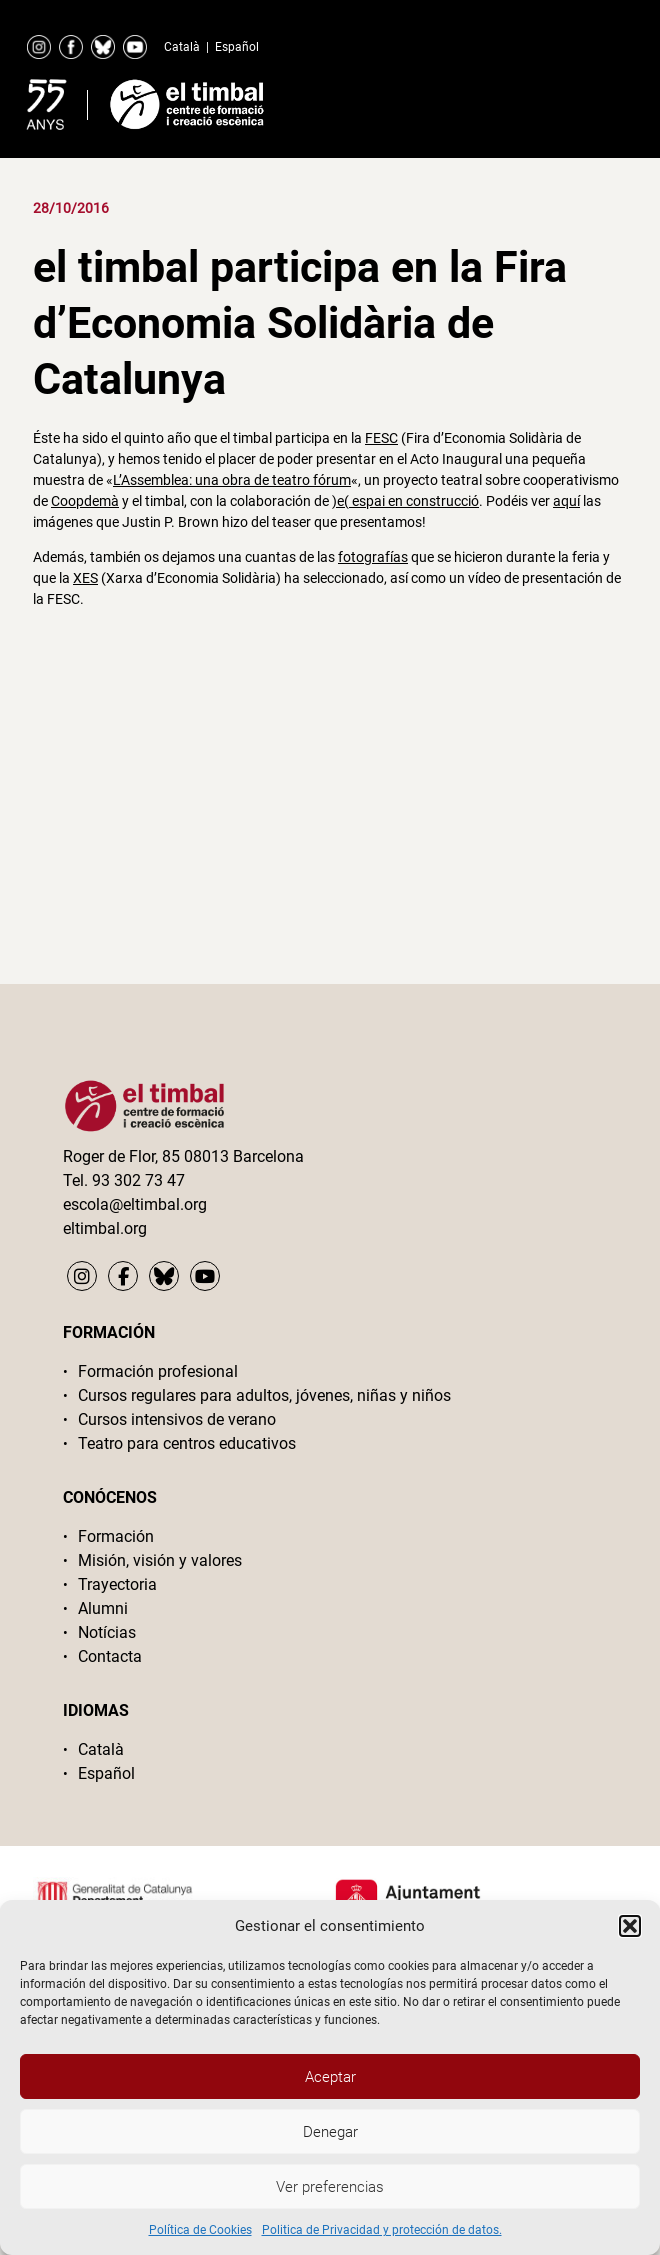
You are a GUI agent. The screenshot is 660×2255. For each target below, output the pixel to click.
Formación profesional (158, 1371)
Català (182, 47)
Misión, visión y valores (160, 1560)
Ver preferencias (330, 2187)
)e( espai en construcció (405, 501)
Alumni (103, 1608)
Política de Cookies (200, 2230)
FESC (381, 438)
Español (237, 47)
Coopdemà (85, 501)
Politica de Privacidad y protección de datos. (382, 2230)
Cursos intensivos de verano (177, 1419)
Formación (116, 1536)
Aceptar (330, 2077)
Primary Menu (579, 100)
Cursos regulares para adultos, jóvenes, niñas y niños (264, 1395)
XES (85, 578)
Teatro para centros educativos (187, 1443)
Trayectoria (117, 1584)
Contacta (110, 1656)
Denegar (330, 2132)
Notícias (107, 1632)
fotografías (373, 557)
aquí (566, 501)
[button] (630, 1926)
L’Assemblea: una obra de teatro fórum (232, 480)
